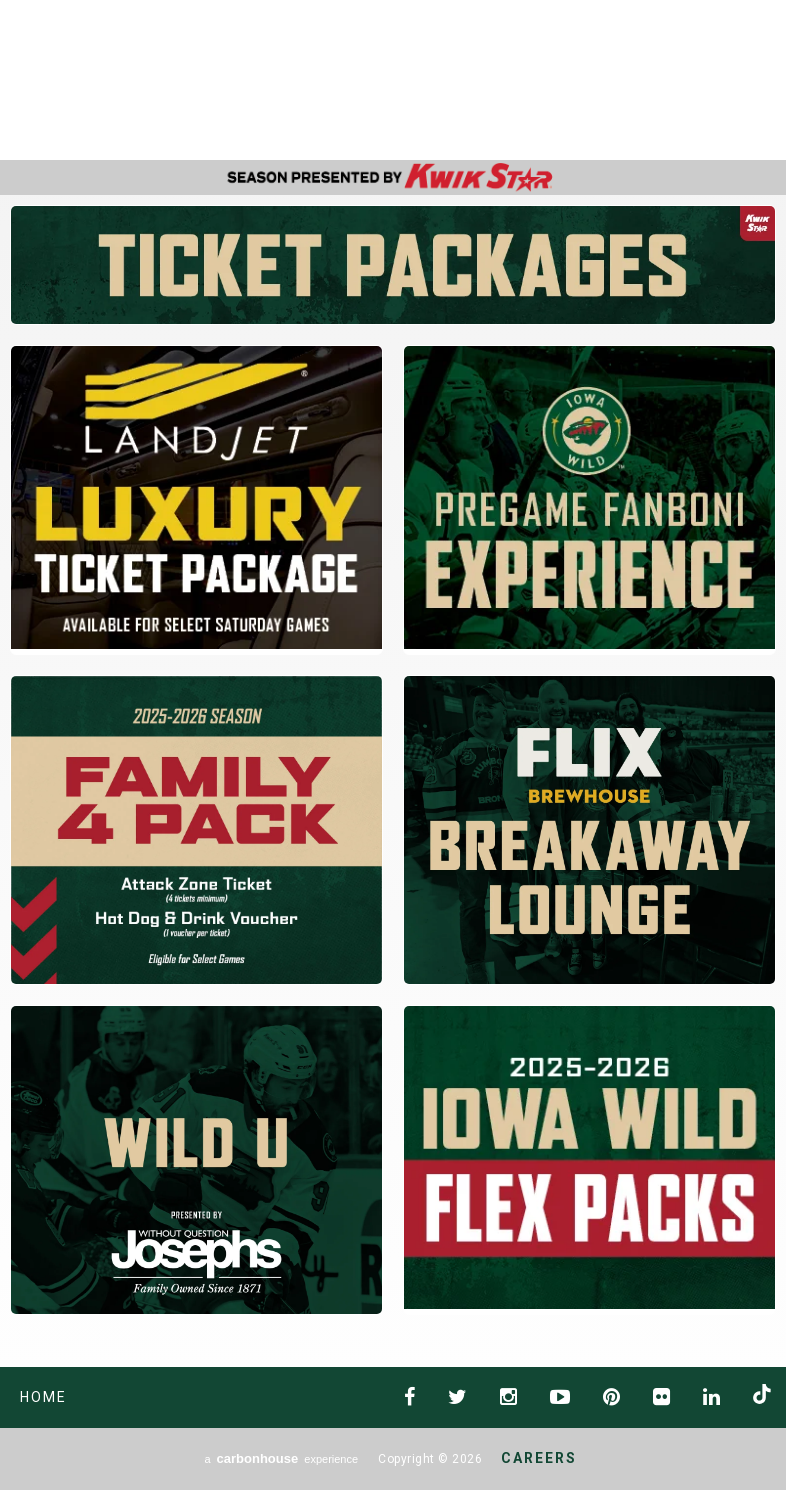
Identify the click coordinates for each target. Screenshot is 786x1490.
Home (43, 1397)
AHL (580, 80)
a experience (281, 1458)
